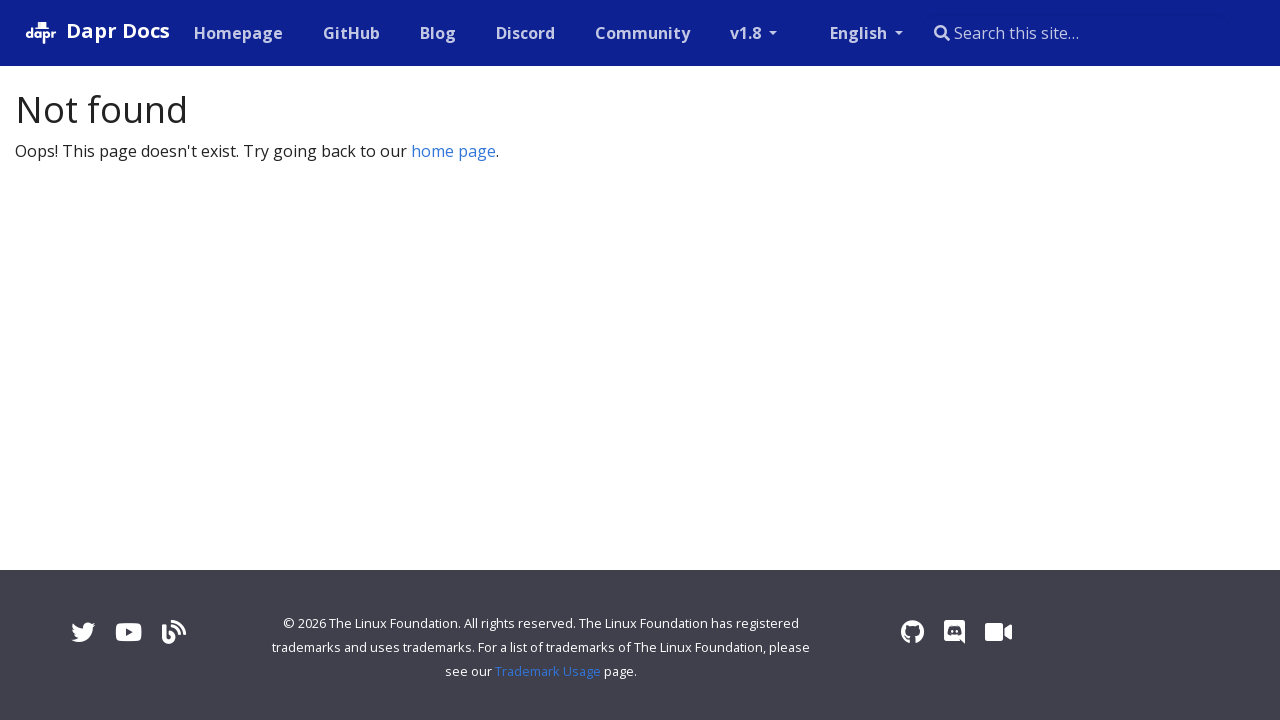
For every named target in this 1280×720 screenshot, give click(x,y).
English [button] (860, 33)
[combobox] (1076, 33)
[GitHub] (912, 631)
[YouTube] (128, 631)
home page (453, 151)
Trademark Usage (548, 671)
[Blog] (174, 631)
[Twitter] (83, 631)
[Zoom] (998, 631)
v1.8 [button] (747, 33)
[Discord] (954, 631)
